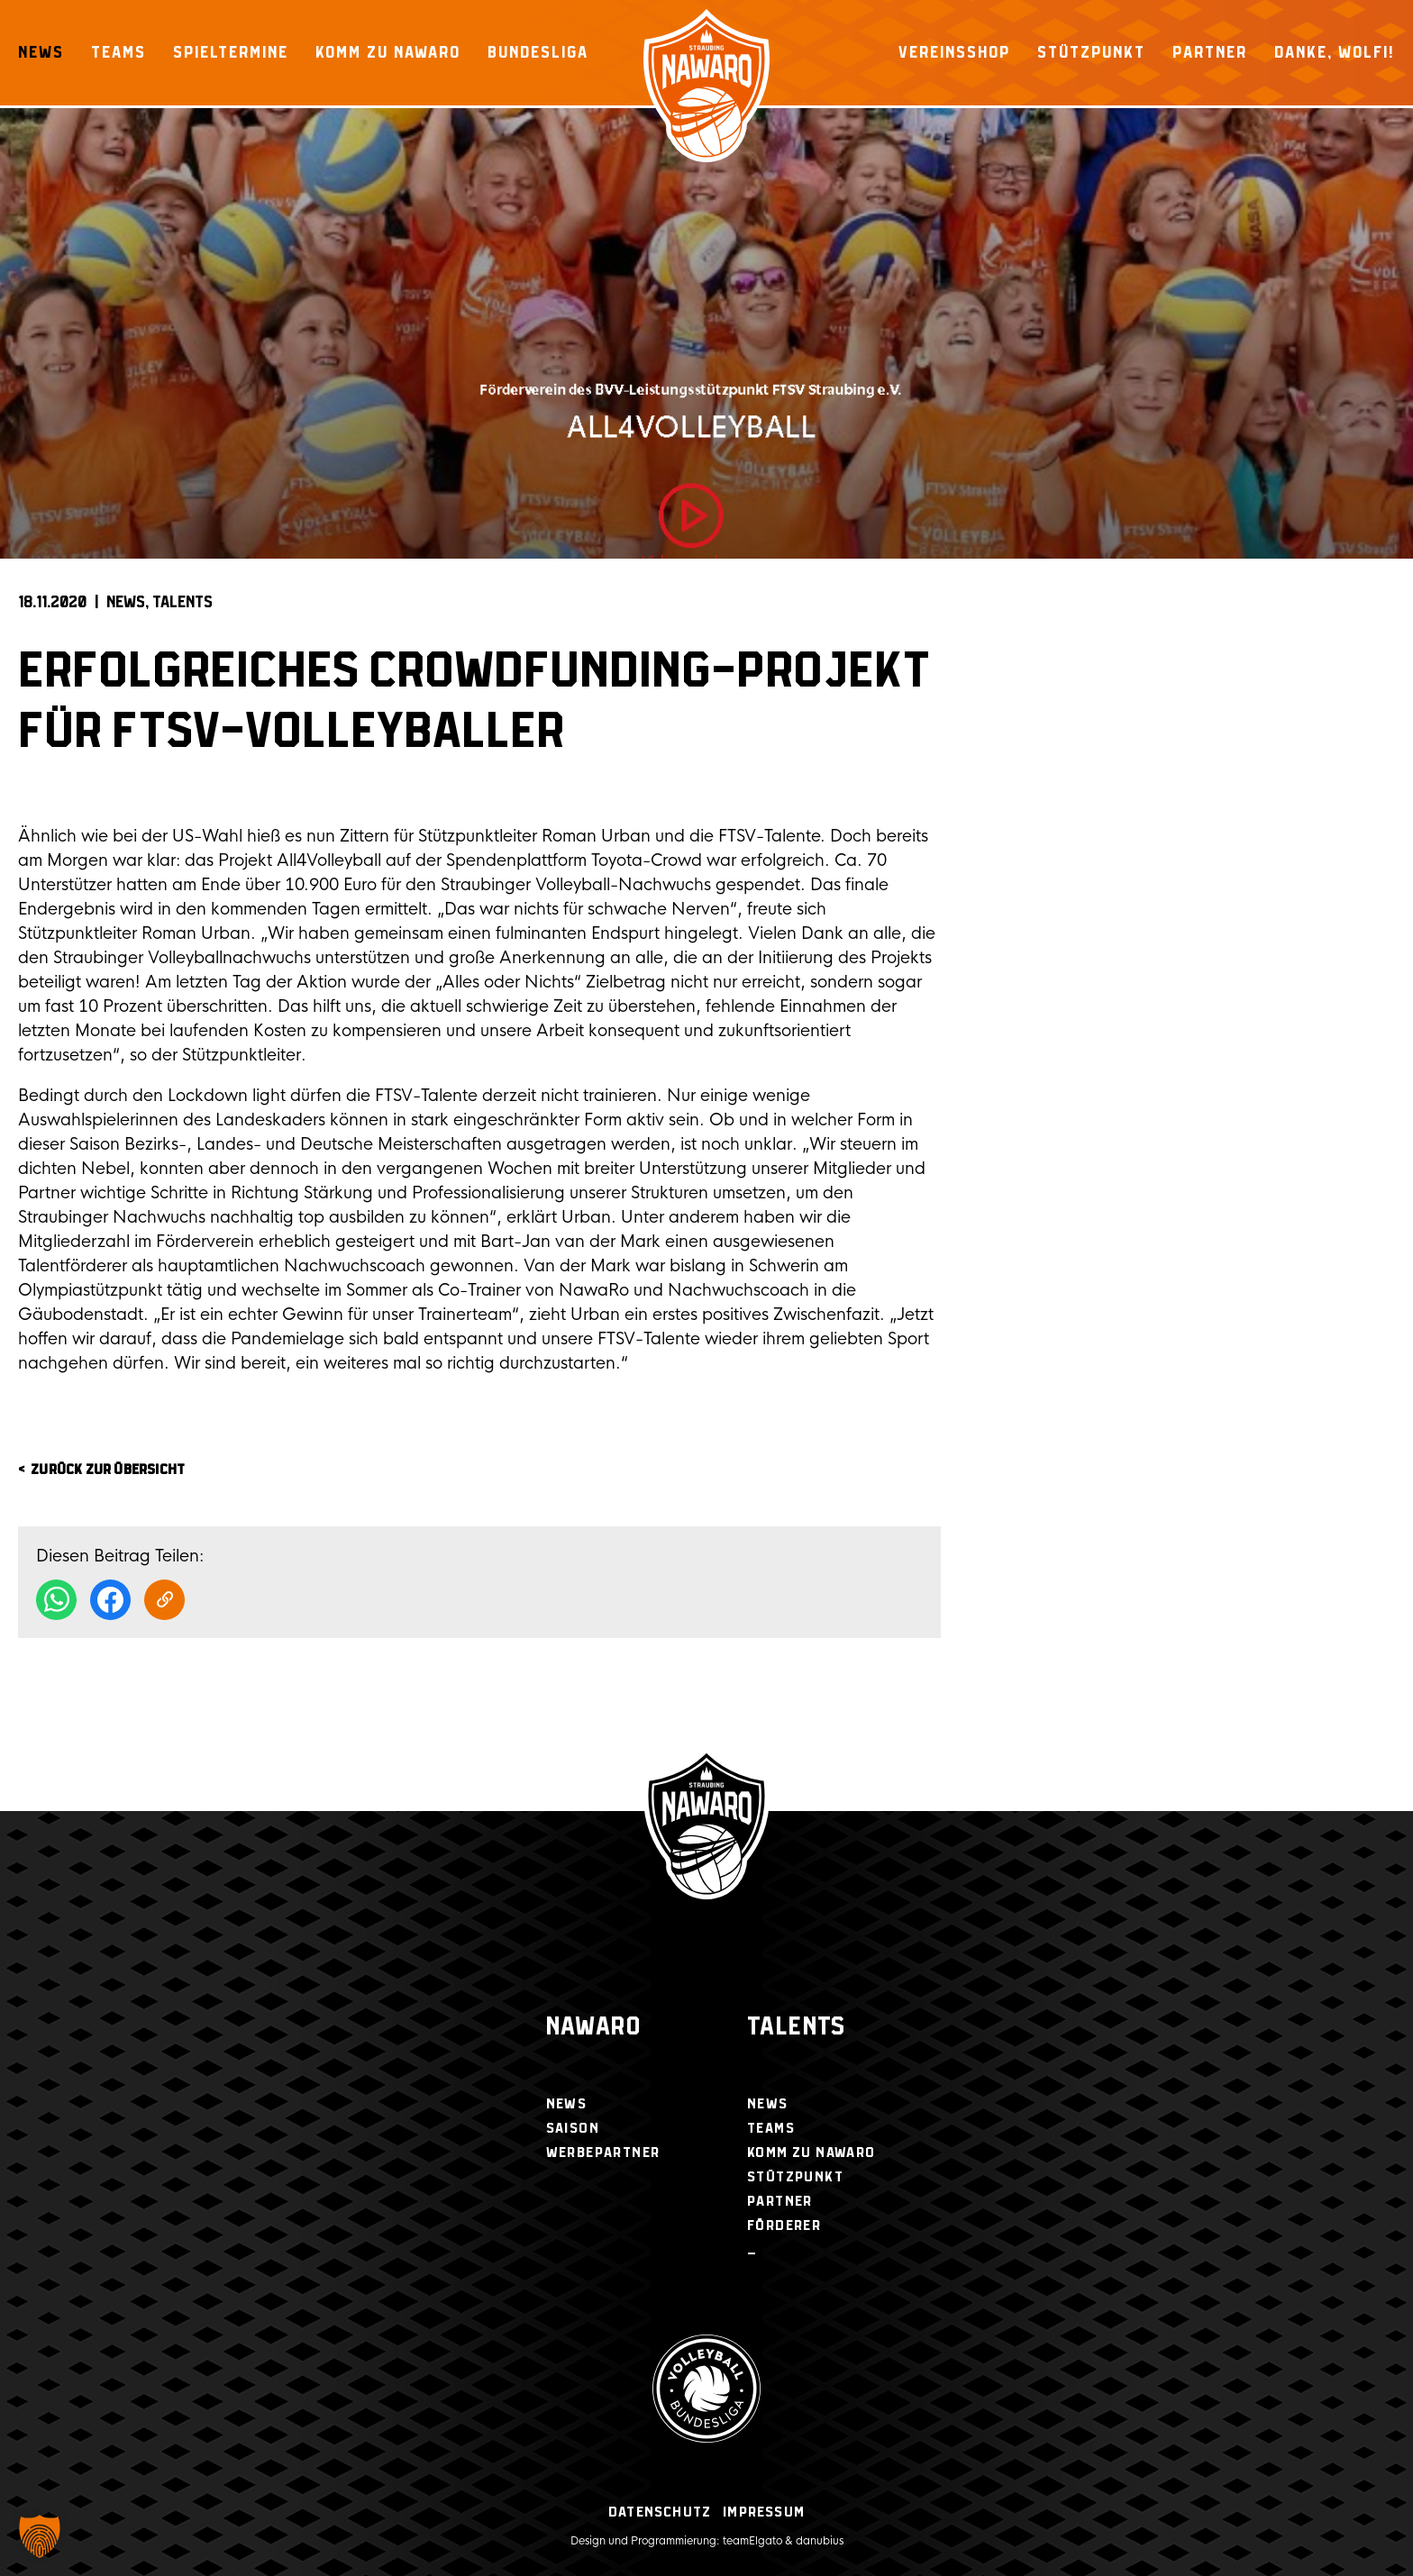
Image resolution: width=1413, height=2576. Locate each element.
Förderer (784, 2226)
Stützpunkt (1091, 52)
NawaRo (593, 2028)
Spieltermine (230, 52)
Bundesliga (538, 52)
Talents (182, 603)
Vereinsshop (954, 52)
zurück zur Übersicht (108, 1470)
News (41, 52)
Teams (118, 52)
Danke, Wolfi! (1334, 52)
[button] (39, 2536)
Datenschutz (659, 2512)
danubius (819, 2541)
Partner (1209, 52)
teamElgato (752, 2541)
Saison (572, 2128)
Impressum (764, 2512)
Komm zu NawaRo (387, 52)
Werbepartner (603, 2153)
